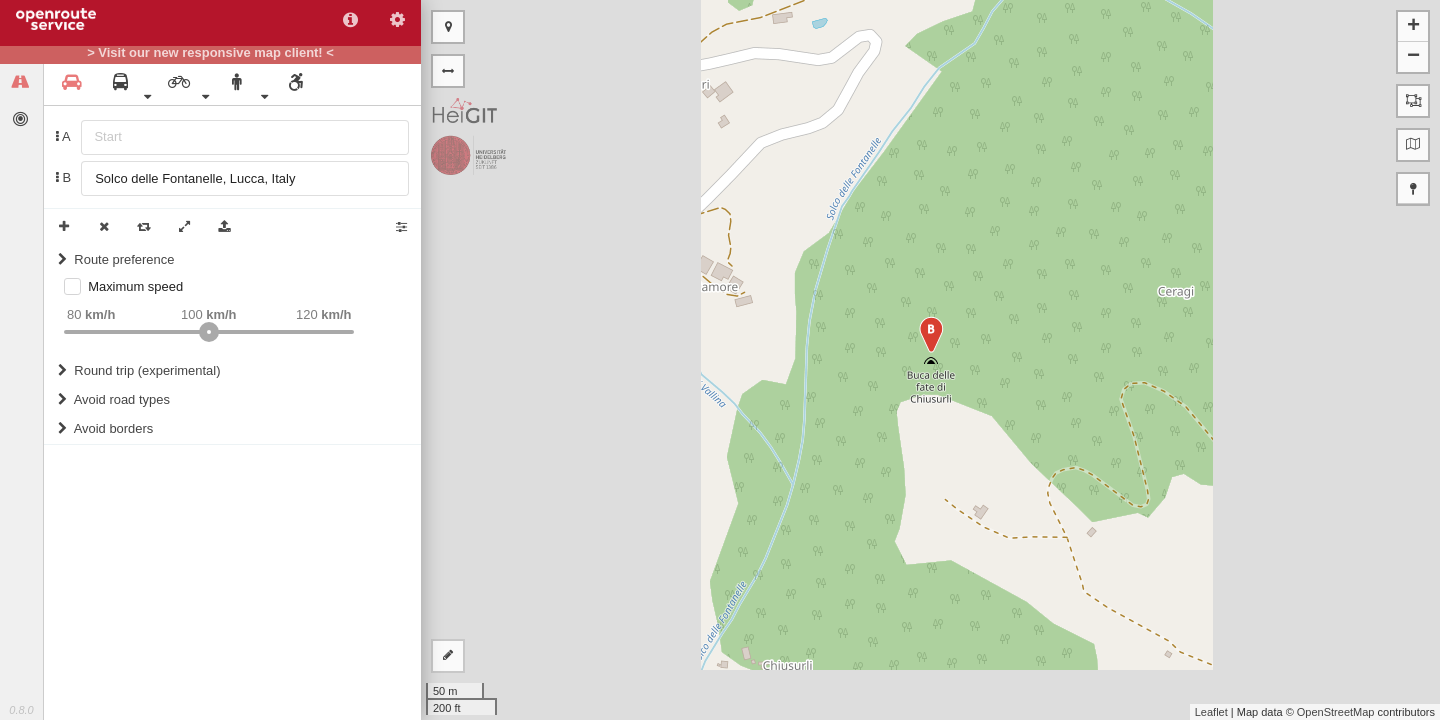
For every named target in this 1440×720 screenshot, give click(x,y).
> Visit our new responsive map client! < (210, 53)
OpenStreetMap (1336, 712)
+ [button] (1413, 27)
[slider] (209, 332)
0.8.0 (21, 710)
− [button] (1413, 57)
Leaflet (1211, 712)
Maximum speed (135, 286)
